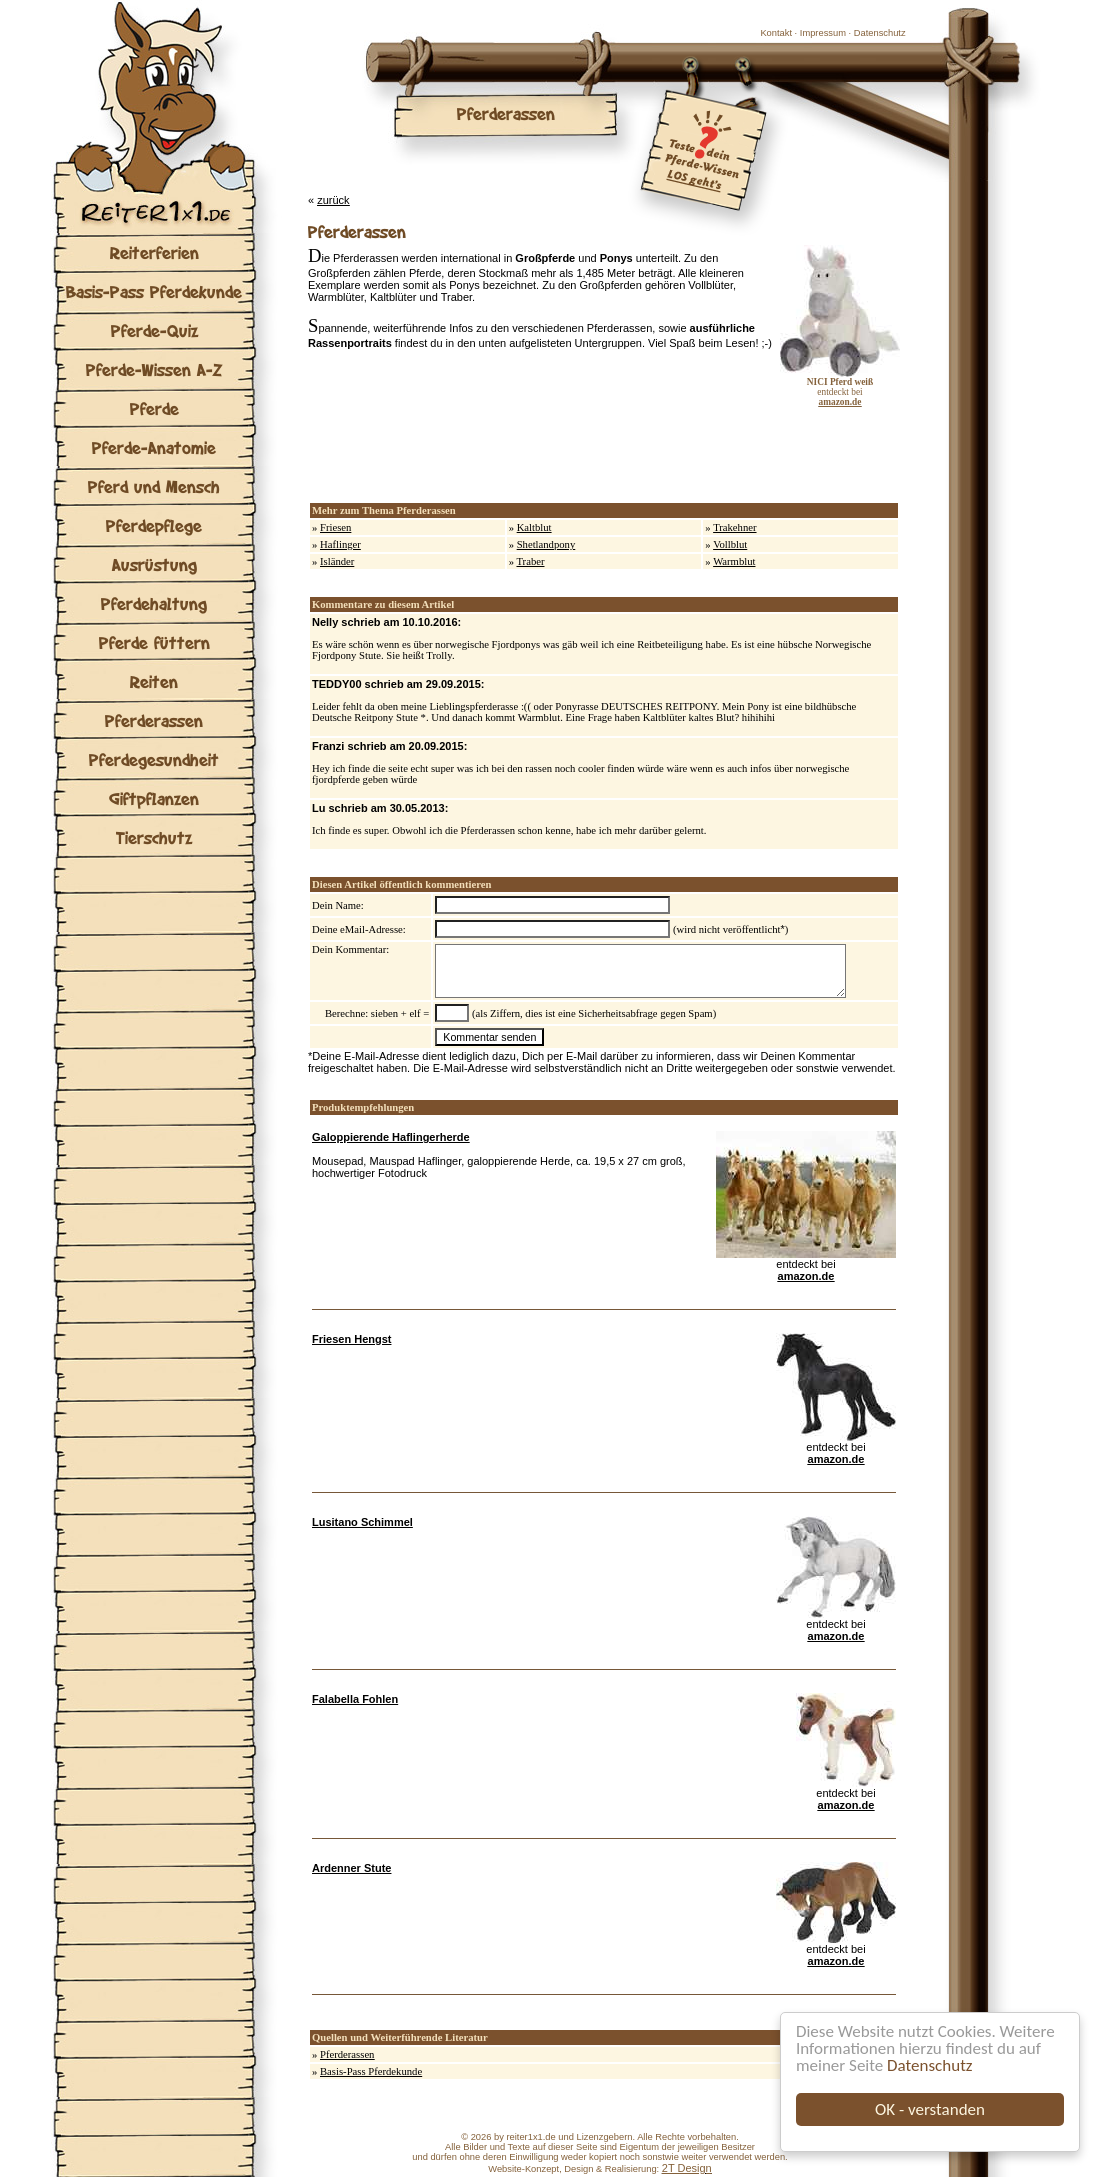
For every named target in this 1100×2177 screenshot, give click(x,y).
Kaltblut (534, 527)
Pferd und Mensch (154, 486)
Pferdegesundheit (154, 759)
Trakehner (734, 527)
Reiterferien (154, 252)
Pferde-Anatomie (154, 447)
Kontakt (776, 33)
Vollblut (730, 544)
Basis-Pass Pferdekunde (154, 291)
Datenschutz (929, 2065)
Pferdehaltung (154, 603)
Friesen (335, 527)
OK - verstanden (930, 2109)
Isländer (337, 561)
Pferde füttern (154, 642)
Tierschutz (154, 837)
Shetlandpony (546, 544)
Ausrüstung (154, 564)
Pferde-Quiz (154, 330)
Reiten (154, 681)
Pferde (154, 408)
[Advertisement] (542, 447)
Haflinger (340, 544)
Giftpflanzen (154, 798)
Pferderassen (154, 720)
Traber (530, 561)
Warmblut (734, 561)
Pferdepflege (154, 525)
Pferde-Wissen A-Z (154, 369)
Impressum (823, 33)
